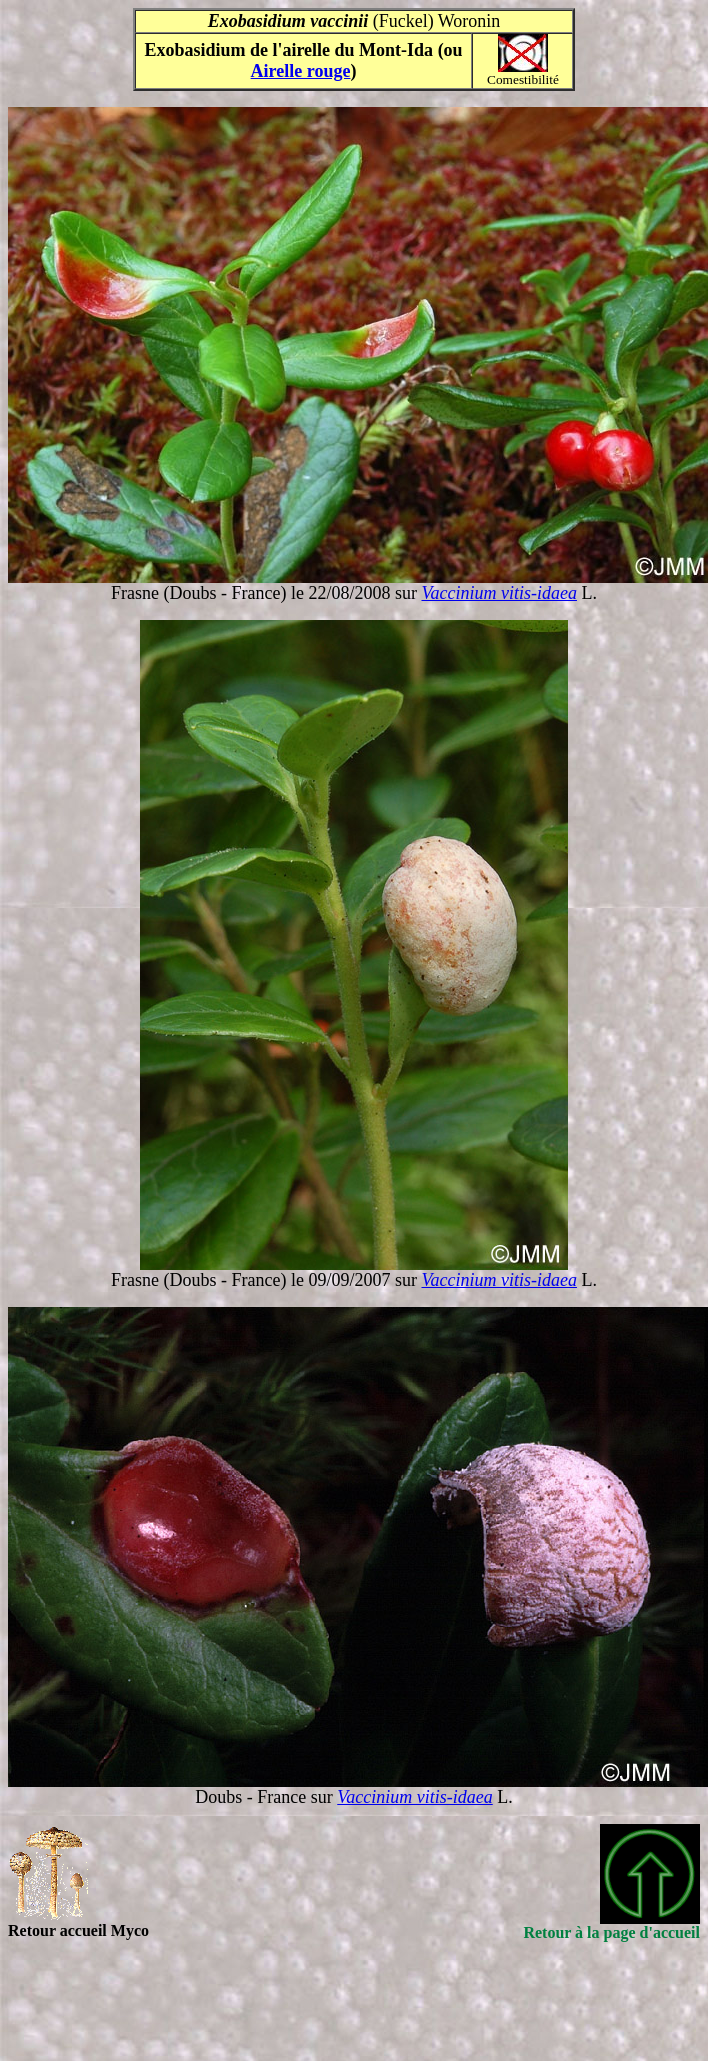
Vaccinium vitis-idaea (498, 593)
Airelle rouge (301, 71)
